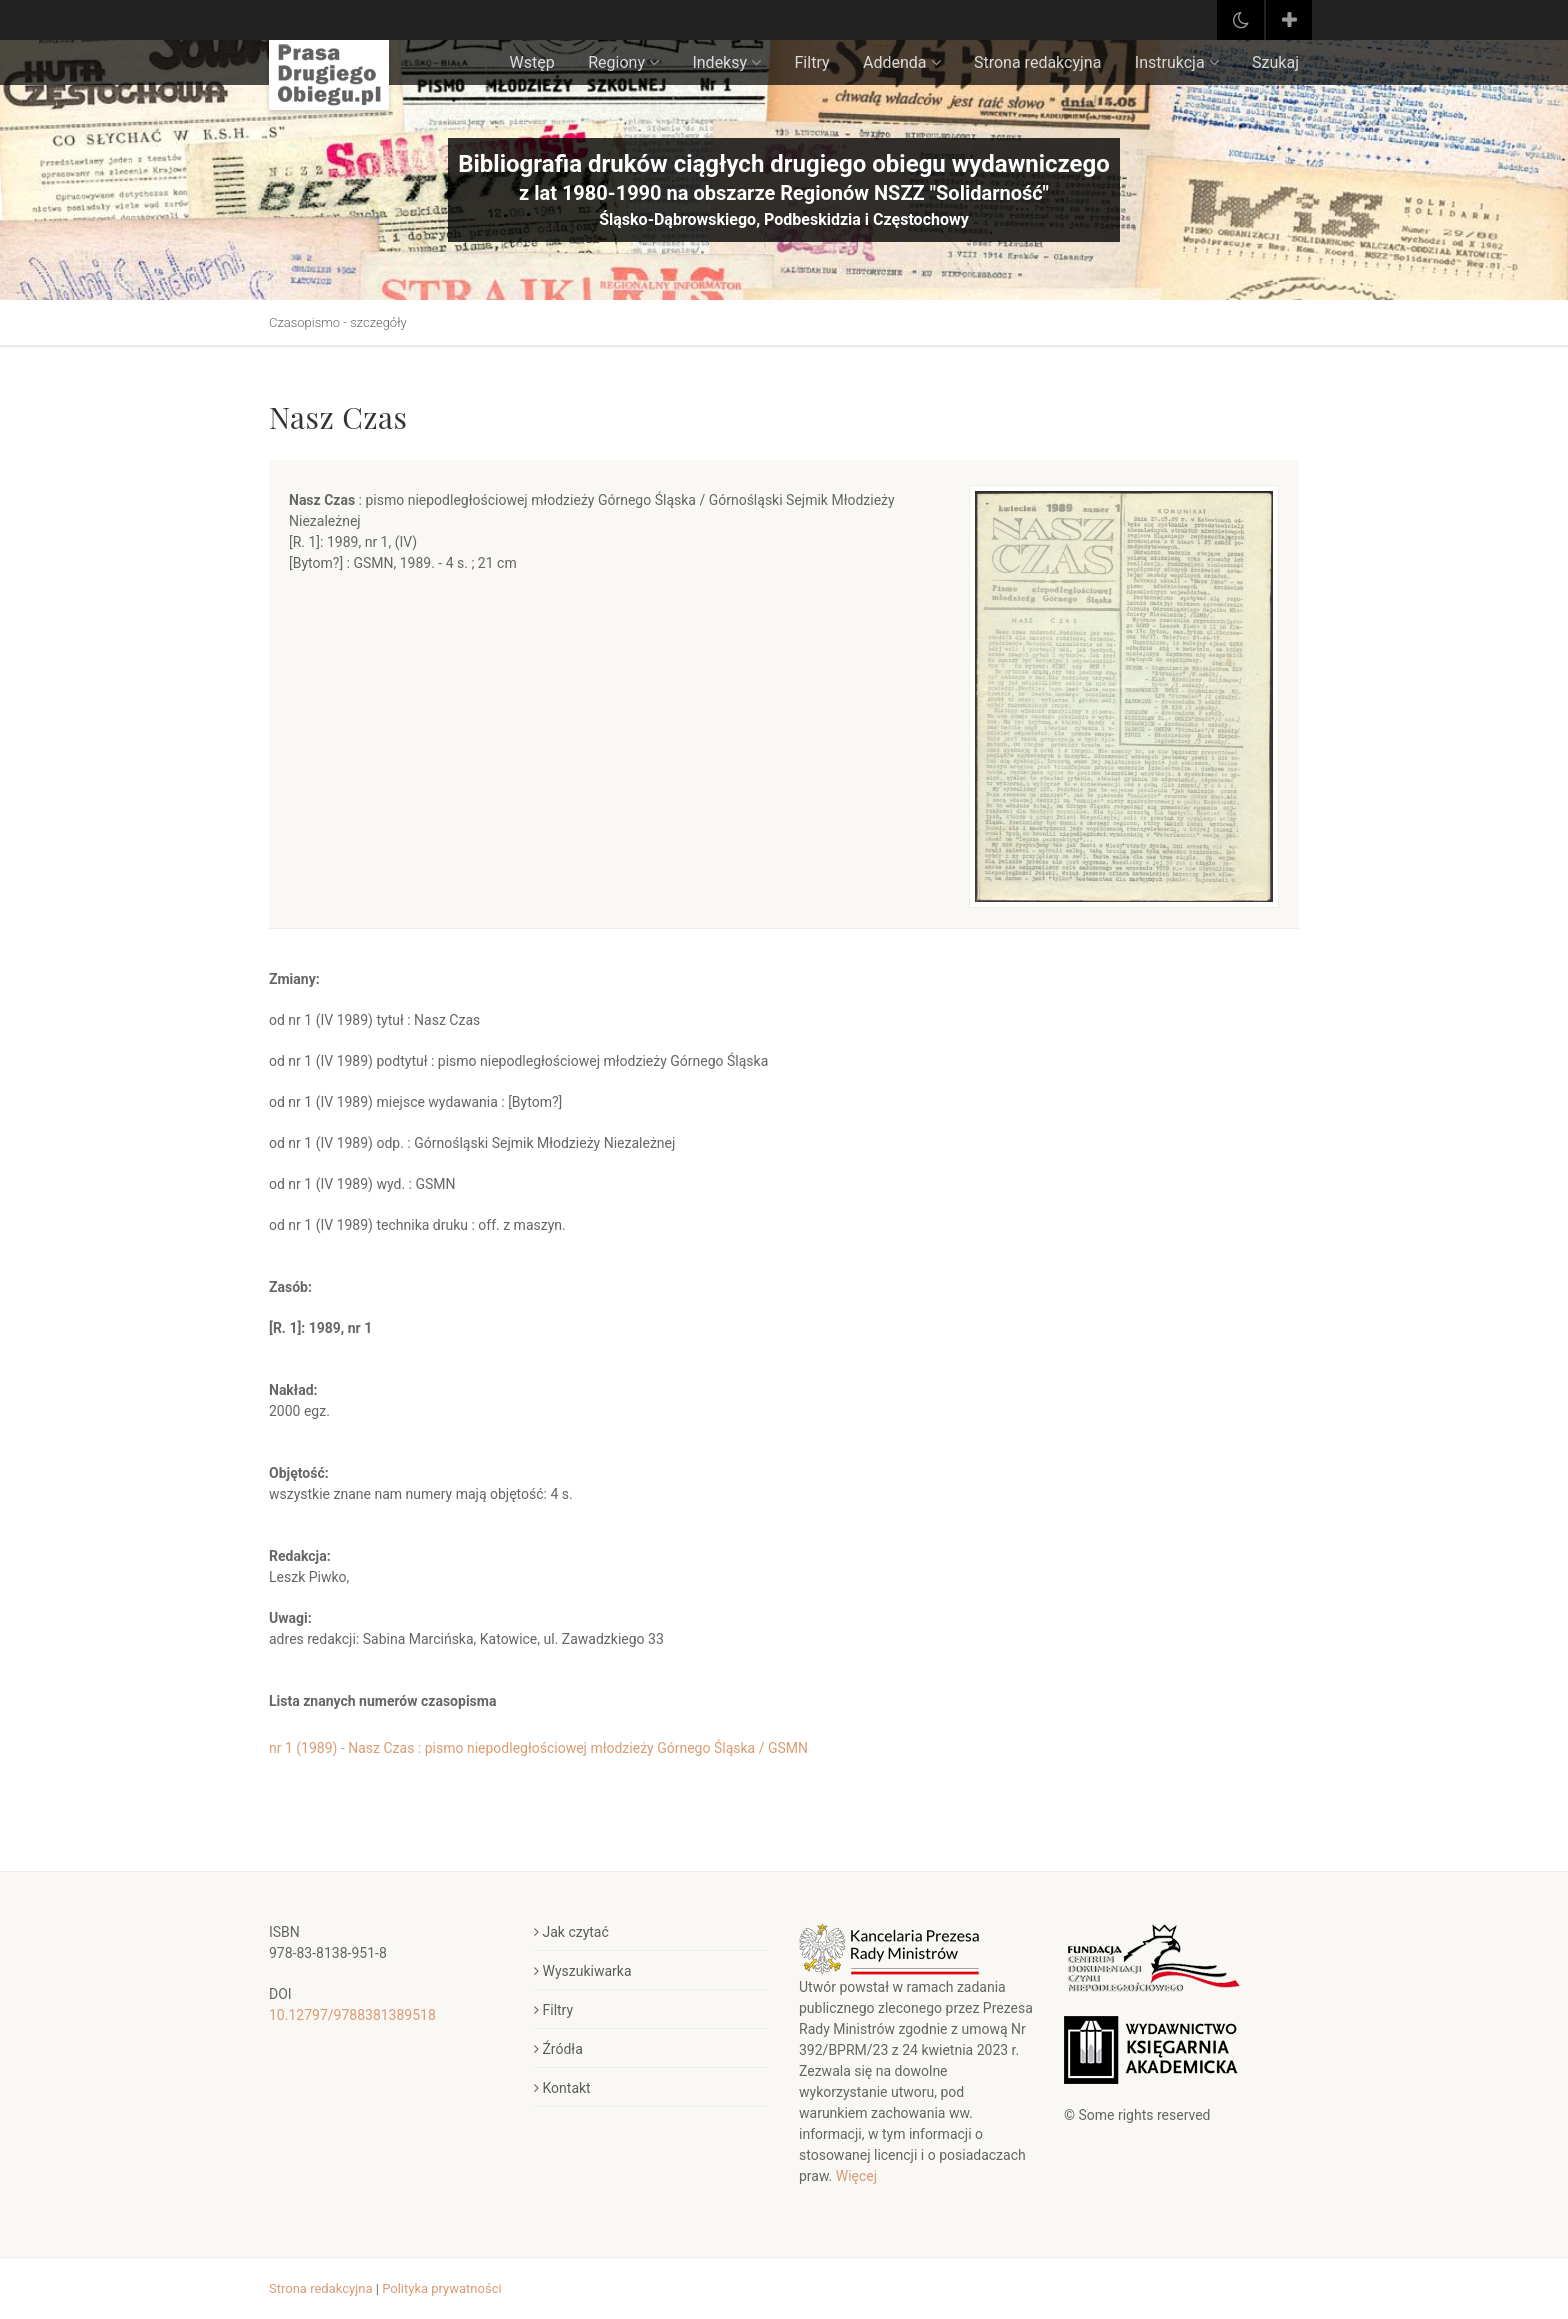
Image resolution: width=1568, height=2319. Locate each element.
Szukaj (1275, 62)
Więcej (856, 2176)
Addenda (902, 62)
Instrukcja (1177, 62)
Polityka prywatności (441, 2288)
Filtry (812, 62)
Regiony (623, 62)
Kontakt (562, 2088)
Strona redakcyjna (1037, 62)
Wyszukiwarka (583, 1971)
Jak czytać (571, 1932)
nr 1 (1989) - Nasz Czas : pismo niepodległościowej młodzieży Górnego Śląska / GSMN (538, 1748)
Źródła (558, 2049)
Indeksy (726, 62)
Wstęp (532, 62)
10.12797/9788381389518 (352, 2015)
